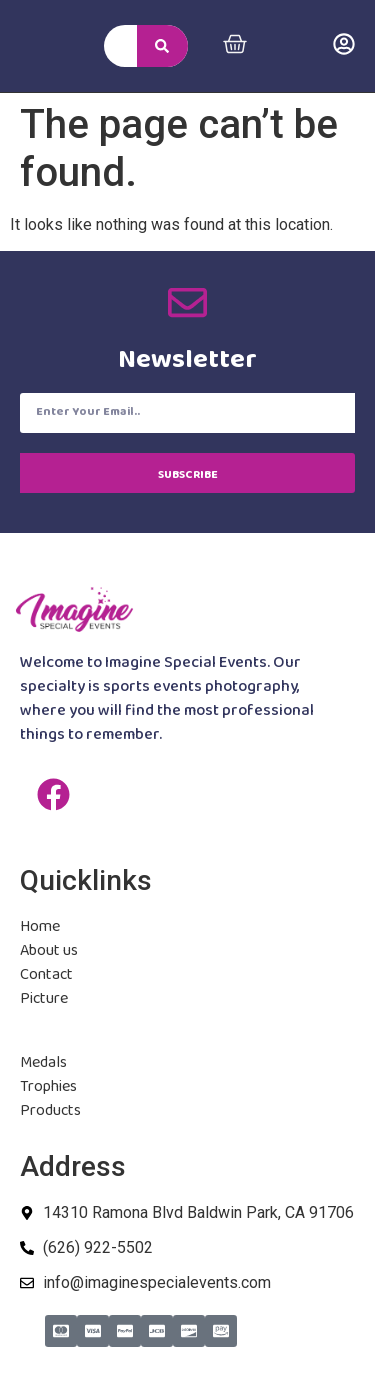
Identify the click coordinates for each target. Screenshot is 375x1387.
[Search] (162, 46)
